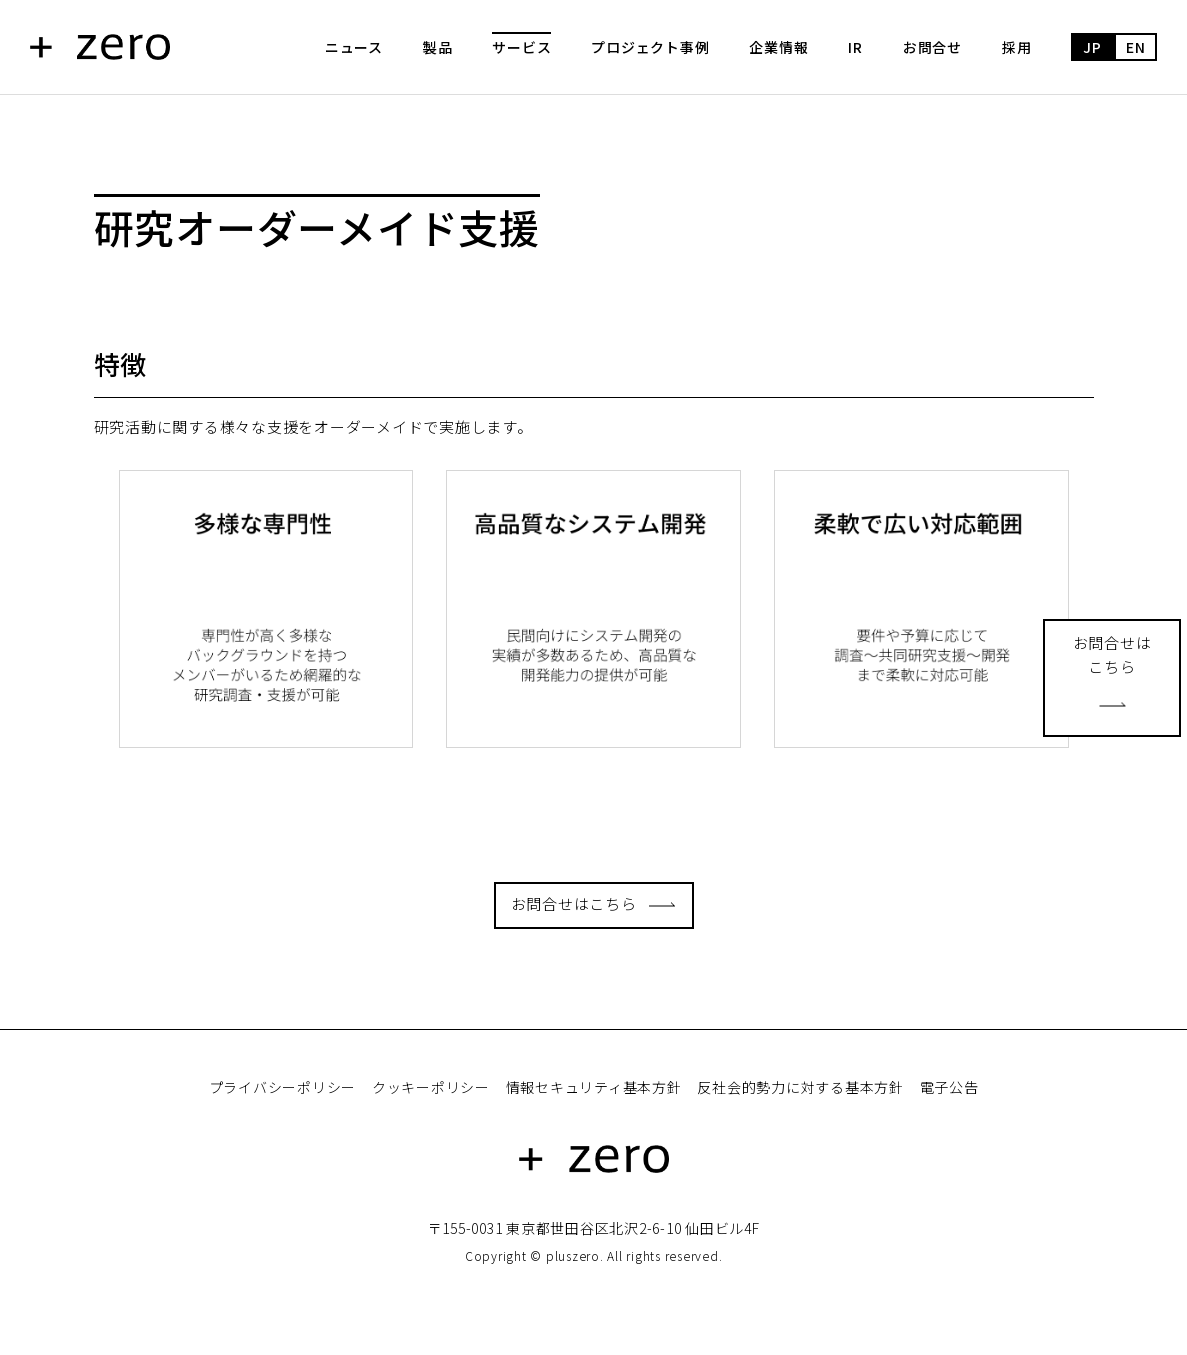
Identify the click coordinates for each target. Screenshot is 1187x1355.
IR (855, 47)
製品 (438, 47)
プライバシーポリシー (283, 1087)
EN (1136, 47)
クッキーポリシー (431, 1087)
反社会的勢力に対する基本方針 (800, 1087)
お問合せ (932, 47)
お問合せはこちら (574, 903)
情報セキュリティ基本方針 (594, 1087)
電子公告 (949, 1087)
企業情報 (778, 47)
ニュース (354, 47)
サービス (521, 47)
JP (1092, 47)
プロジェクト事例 (650, 47)
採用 (1017, 47)
